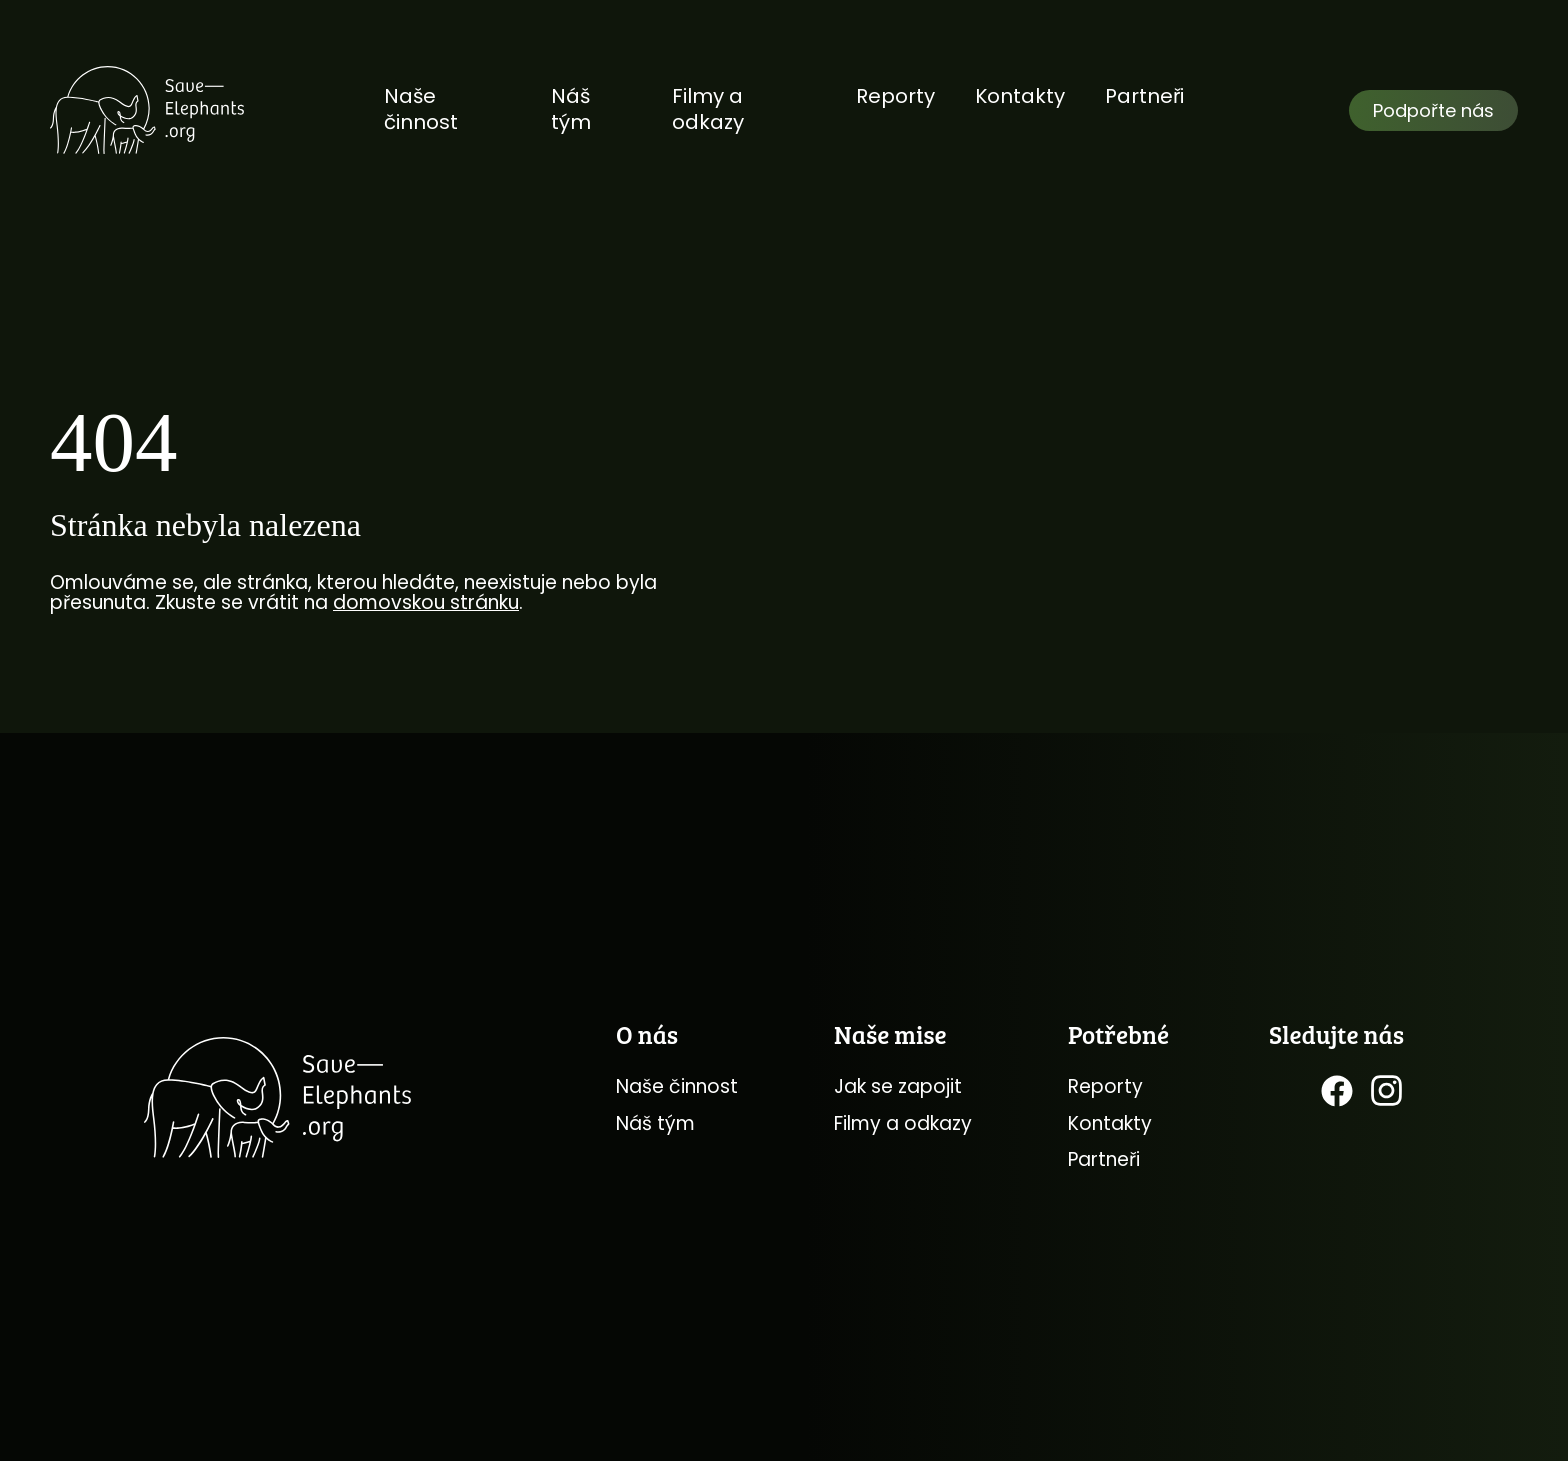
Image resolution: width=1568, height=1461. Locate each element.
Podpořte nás (1433, 110)
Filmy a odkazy (708, 109)
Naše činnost (421, 109)
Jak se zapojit (898, 1086)
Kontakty (1020, 96)
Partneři (1144, 96)
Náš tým (571, 109)
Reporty (895, 96)
